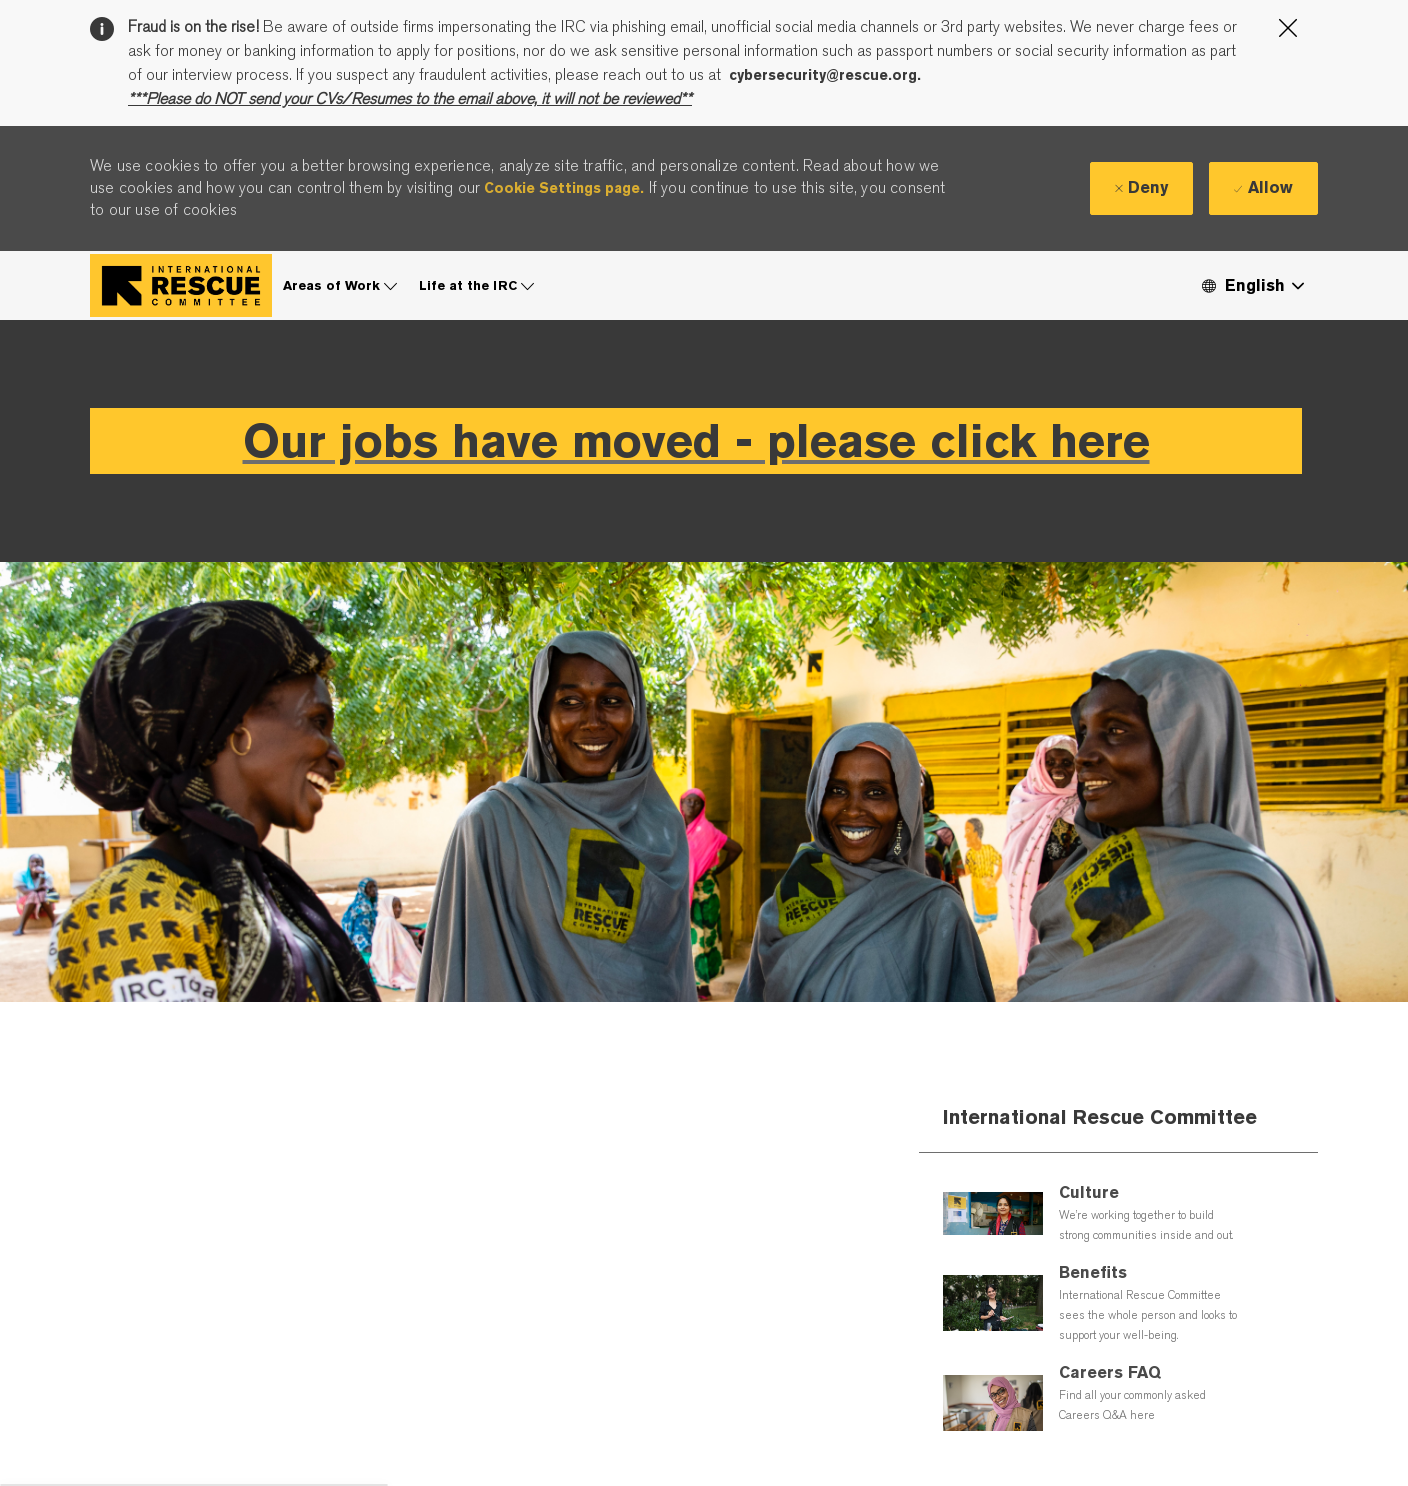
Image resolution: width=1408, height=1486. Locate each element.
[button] (1252, 273)
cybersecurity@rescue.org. (825, 75)
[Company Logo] (181, 273)
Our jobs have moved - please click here (696, 428)
